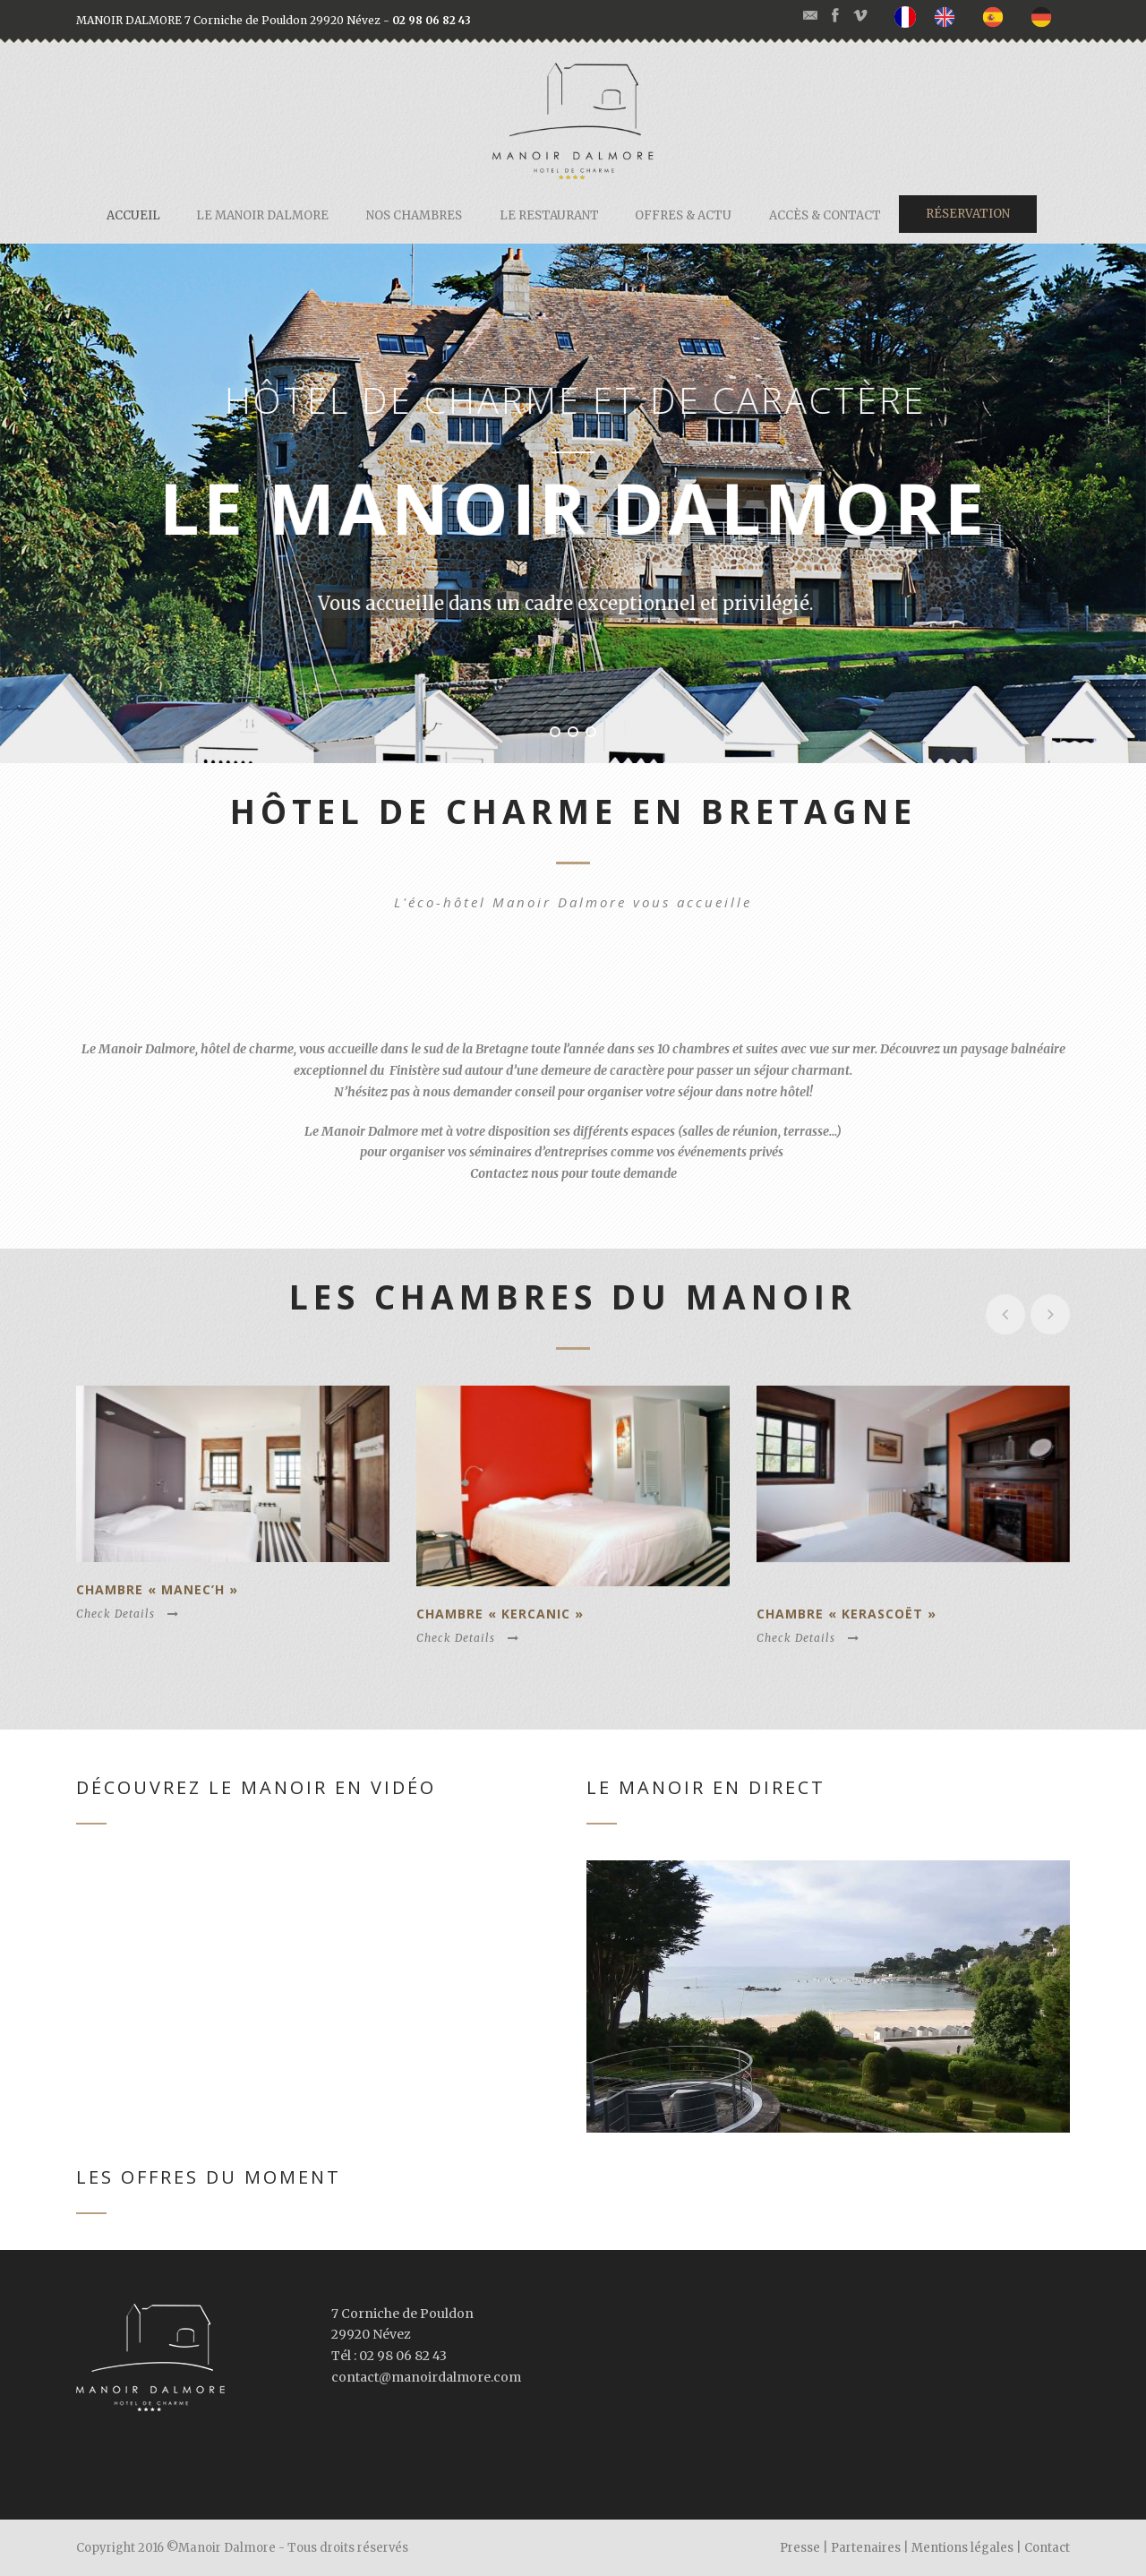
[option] (949, 16)
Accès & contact (825, 215)
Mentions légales (962, 2547)
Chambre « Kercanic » (500, 1613)
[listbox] (982, 17)
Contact (1047, 2547)
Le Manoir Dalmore (262, 215)
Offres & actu (683, 215)
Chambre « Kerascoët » (846, 1613)
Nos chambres (414, 215)
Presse (800, 2547)
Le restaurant (549, 215)
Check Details (127, 1613)
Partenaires (866, 2547)
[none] (909, 17)
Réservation (968, 213)
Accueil (133, 215)
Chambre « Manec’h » (157, 1589)
